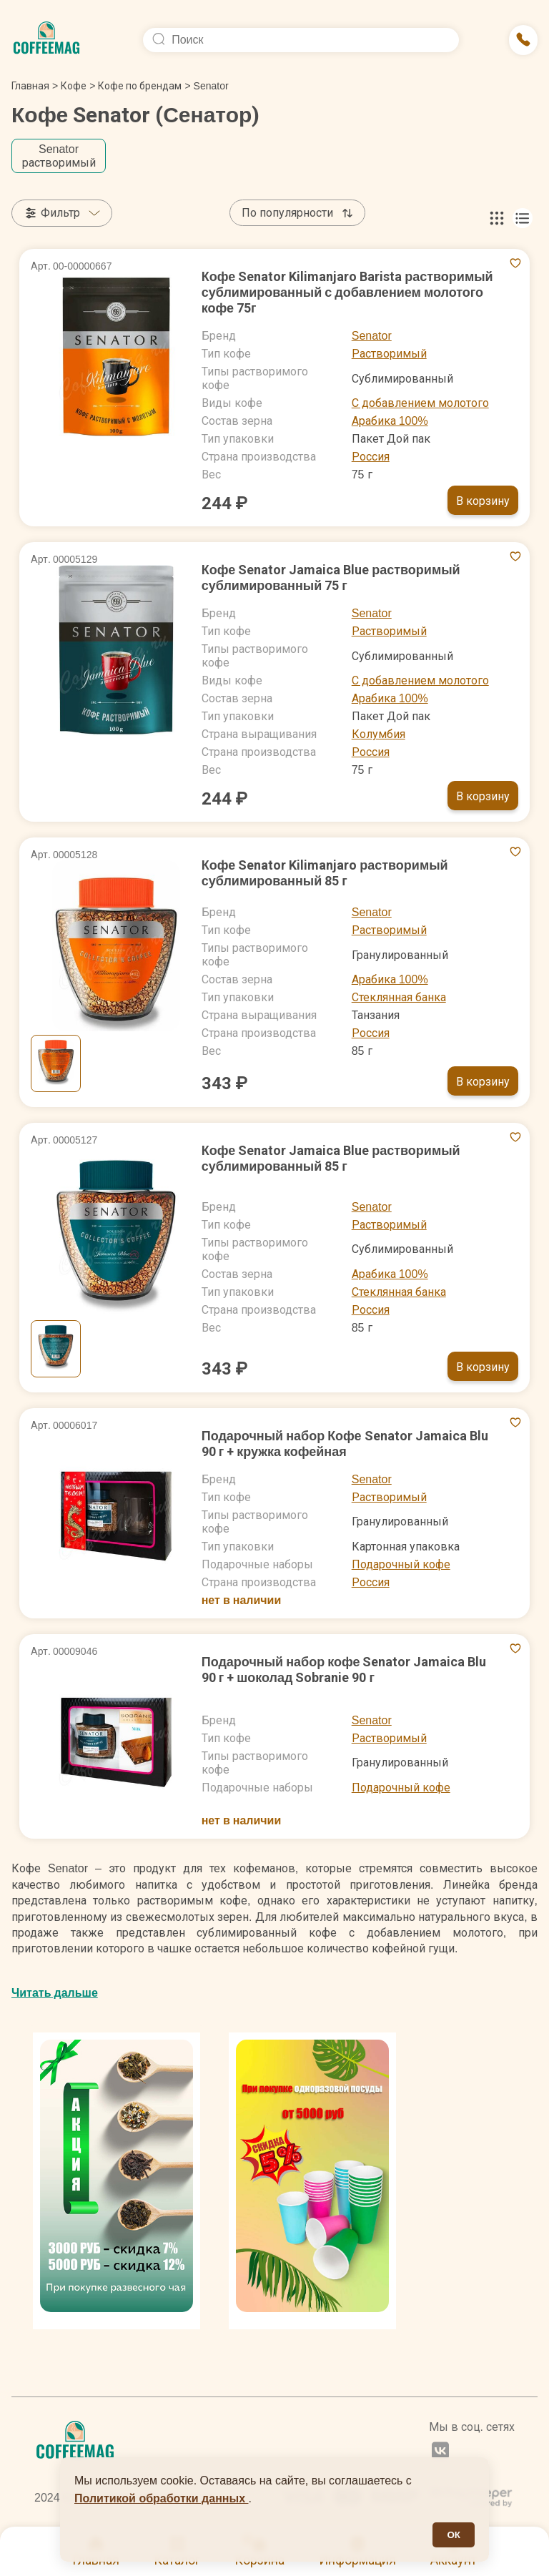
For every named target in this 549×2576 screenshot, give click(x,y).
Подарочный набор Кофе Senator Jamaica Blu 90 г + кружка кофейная (345, 1443)
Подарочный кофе (401, 1564)
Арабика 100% (390, 421)
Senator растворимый (59, 155)
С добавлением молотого (420, 403)
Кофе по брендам (140, 86)
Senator (372, 336)
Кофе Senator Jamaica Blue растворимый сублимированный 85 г (331, 1158)
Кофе (73, 86)
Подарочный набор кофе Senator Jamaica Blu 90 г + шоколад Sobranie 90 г (344, 1669)
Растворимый (389, 353)
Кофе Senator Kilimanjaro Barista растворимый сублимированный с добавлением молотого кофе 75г (347, 292)
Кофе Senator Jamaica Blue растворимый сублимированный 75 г (331, 577)
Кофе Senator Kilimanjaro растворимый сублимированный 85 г (325, 872)
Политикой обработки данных (161, 2498)
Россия (371, 456)
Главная (34, 86)
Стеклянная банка (399, 997)
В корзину (483, 501)
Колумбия (378, 734)
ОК (453, 2535)
